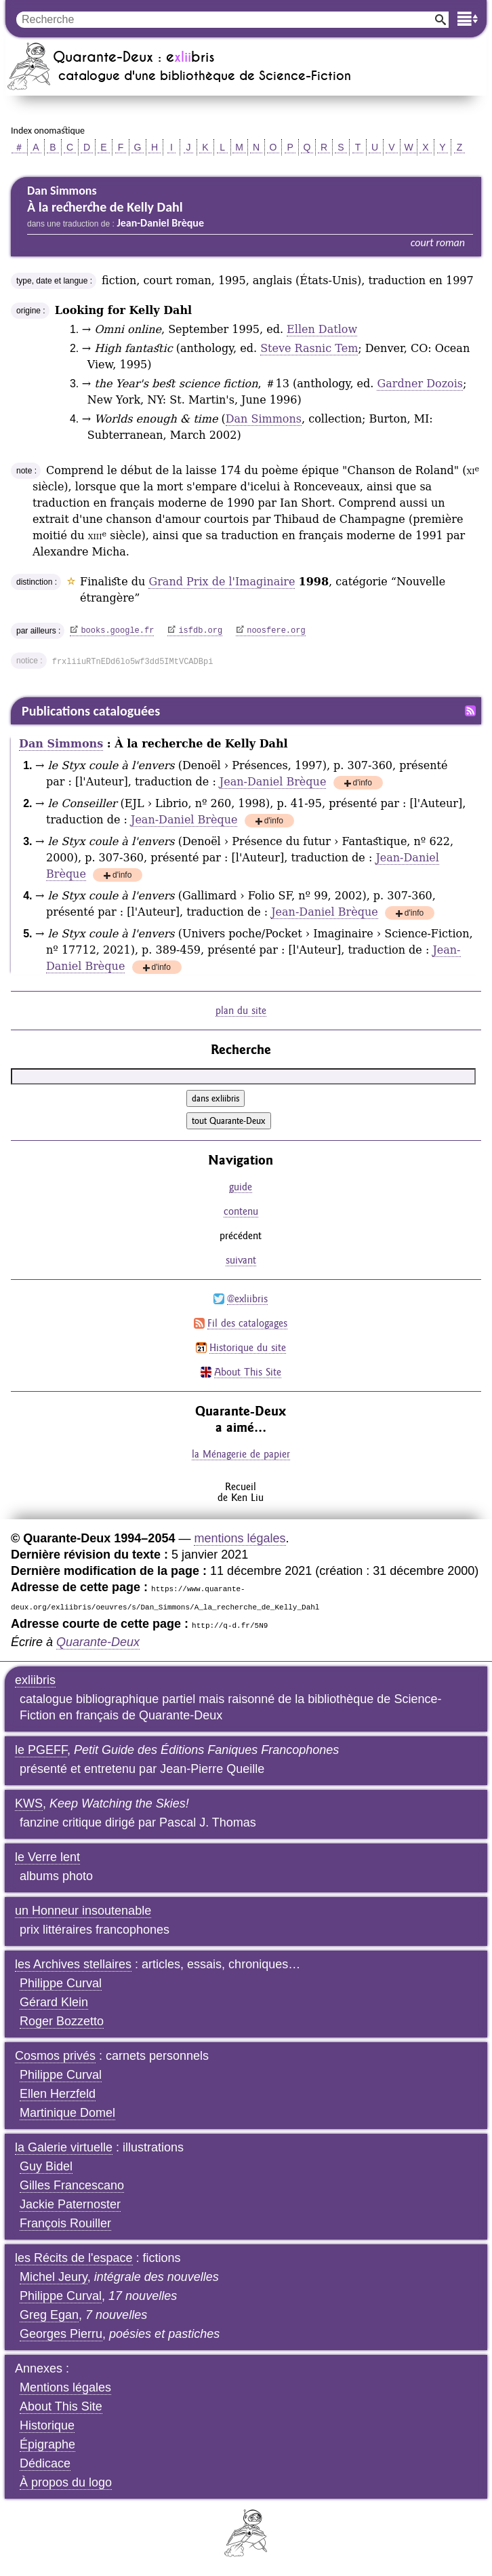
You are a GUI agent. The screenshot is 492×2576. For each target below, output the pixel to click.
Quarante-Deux (98, 1642)
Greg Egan (49, 2315)
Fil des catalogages (247, 1323)
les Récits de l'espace (74, 2258)
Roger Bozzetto (62, 2021)
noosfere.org (276, 631)
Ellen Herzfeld (58, 2094)
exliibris (35, 1680)
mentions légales (239, 1538)
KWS (29, 1803)
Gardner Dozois (420, 383)
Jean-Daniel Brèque (273, 781)
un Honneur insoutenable (83, 1910)
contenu (241, 1211)
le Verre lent (47, 1857)
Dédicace (45, 2463)
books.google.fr (117, 631)
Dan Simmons (264, 418)
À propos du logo (66, 2482)
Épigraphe (47, 2444)
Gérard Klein (54, 2002)
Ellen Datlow (322, 329)
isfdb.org (200, 631)
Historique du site (247, 1347)
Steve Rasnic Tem (309, 348)
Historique (47, 2425)
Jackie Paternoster (70, 2204)
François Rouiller (65, 2223)
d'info (362, 783)
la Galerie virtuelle (63, 2147)
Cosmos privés (55, 2056)
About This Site (247, 1372)
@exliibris (247, 1298)
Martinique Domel (67, 2113)
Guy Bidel (46, 2166)
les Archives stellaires (73, 1964)
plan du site (241, 1010)
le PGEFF (41, 1750)
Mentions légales (65, 2387)
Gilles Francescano (72, 2185)
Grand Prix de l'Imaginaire (221, 581)
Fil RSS (470, 711)
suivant (241, 1260)
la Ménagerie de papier (241, 1454)
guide (240, 1186)
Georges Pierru (61, 2334)
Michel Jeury (53, 2277)
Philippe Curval (61, 1983)
